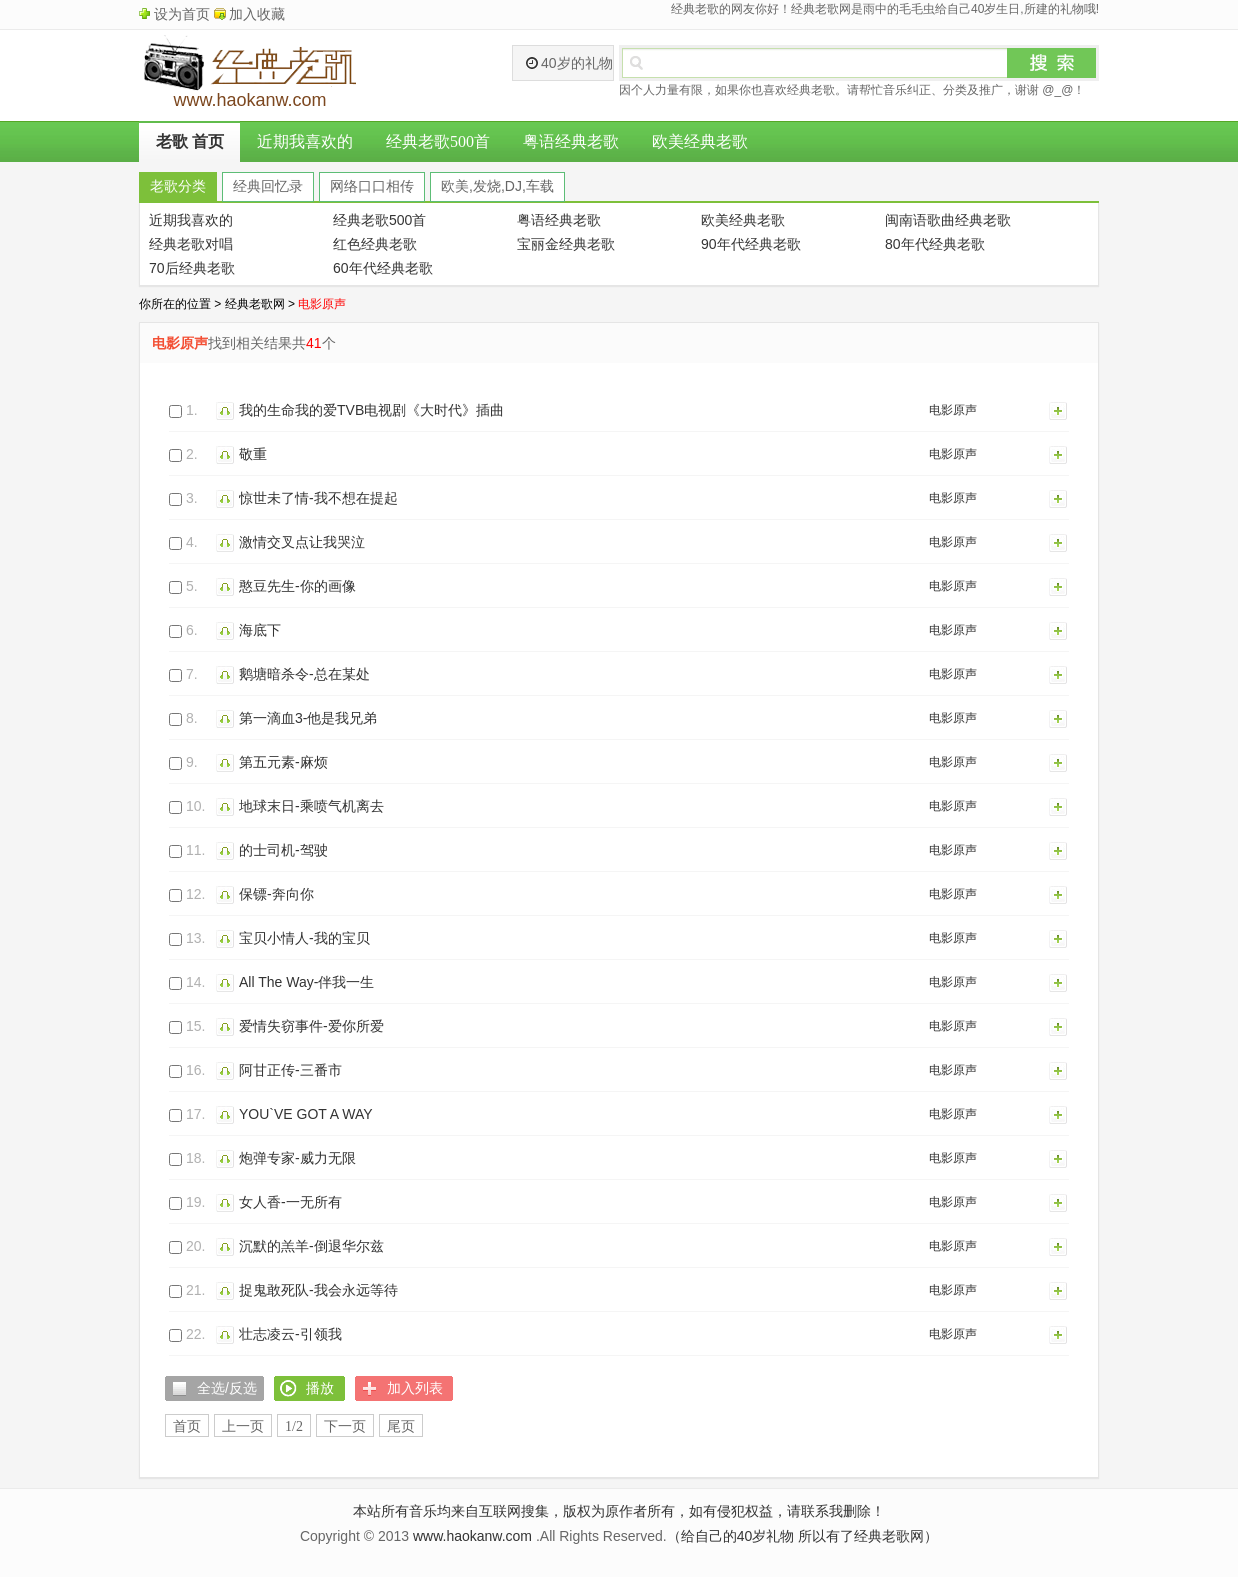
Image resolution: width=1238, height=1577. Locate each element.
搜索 (1052, 63)
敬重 (253, 454)
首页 (187, 1426)
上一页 (243, 1426)
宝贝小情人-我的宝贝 (304, 938)
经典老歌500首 (438, 141)
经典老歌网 (255, 304)
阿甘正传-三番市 (290, 1070)
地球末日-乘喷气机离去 (311, 806)
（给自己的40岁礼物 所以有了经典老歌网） (802, 1536)
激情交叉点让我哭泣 (302, 542)
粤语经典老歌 (571, 141)
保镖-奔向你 (276, 894)
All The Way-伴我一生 (306, 982)
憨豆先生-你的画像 (297, 586)
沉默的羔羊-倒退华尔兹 (311, 1246)
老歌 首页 (190, 141)
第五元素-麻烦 (283, 762)
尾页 (401, 1426)
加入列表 (1059, 410)
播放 (227, 410)
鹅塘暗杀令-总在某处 (304, 674)
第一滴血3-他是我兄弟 (308, 718)
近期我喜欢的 (305, 141)
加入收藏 (257, 14)
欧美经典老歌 (700, 141)
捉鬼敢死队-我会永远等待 (318, 1290)
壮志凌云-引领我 (290, 1334)
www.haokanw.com (472, 1536)
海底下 (260, 630)
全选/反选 (227, 1388)
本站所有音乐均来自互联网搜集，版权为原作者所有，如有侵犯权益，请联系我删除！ (619, 1511)
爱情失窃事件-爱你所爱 (311, 1026)
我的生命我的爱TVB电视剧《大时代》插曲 (371, 410)
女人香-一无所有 (290, 1202)
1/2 (294, 1426)
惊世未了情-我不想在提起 (318, 498)
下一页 (345, 1426)
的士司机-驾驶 (283, 850)
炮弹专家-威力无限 (297, 1158)
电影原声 (953, 410)
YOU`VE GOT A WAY (306, 1114)
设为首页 (182, 14)
